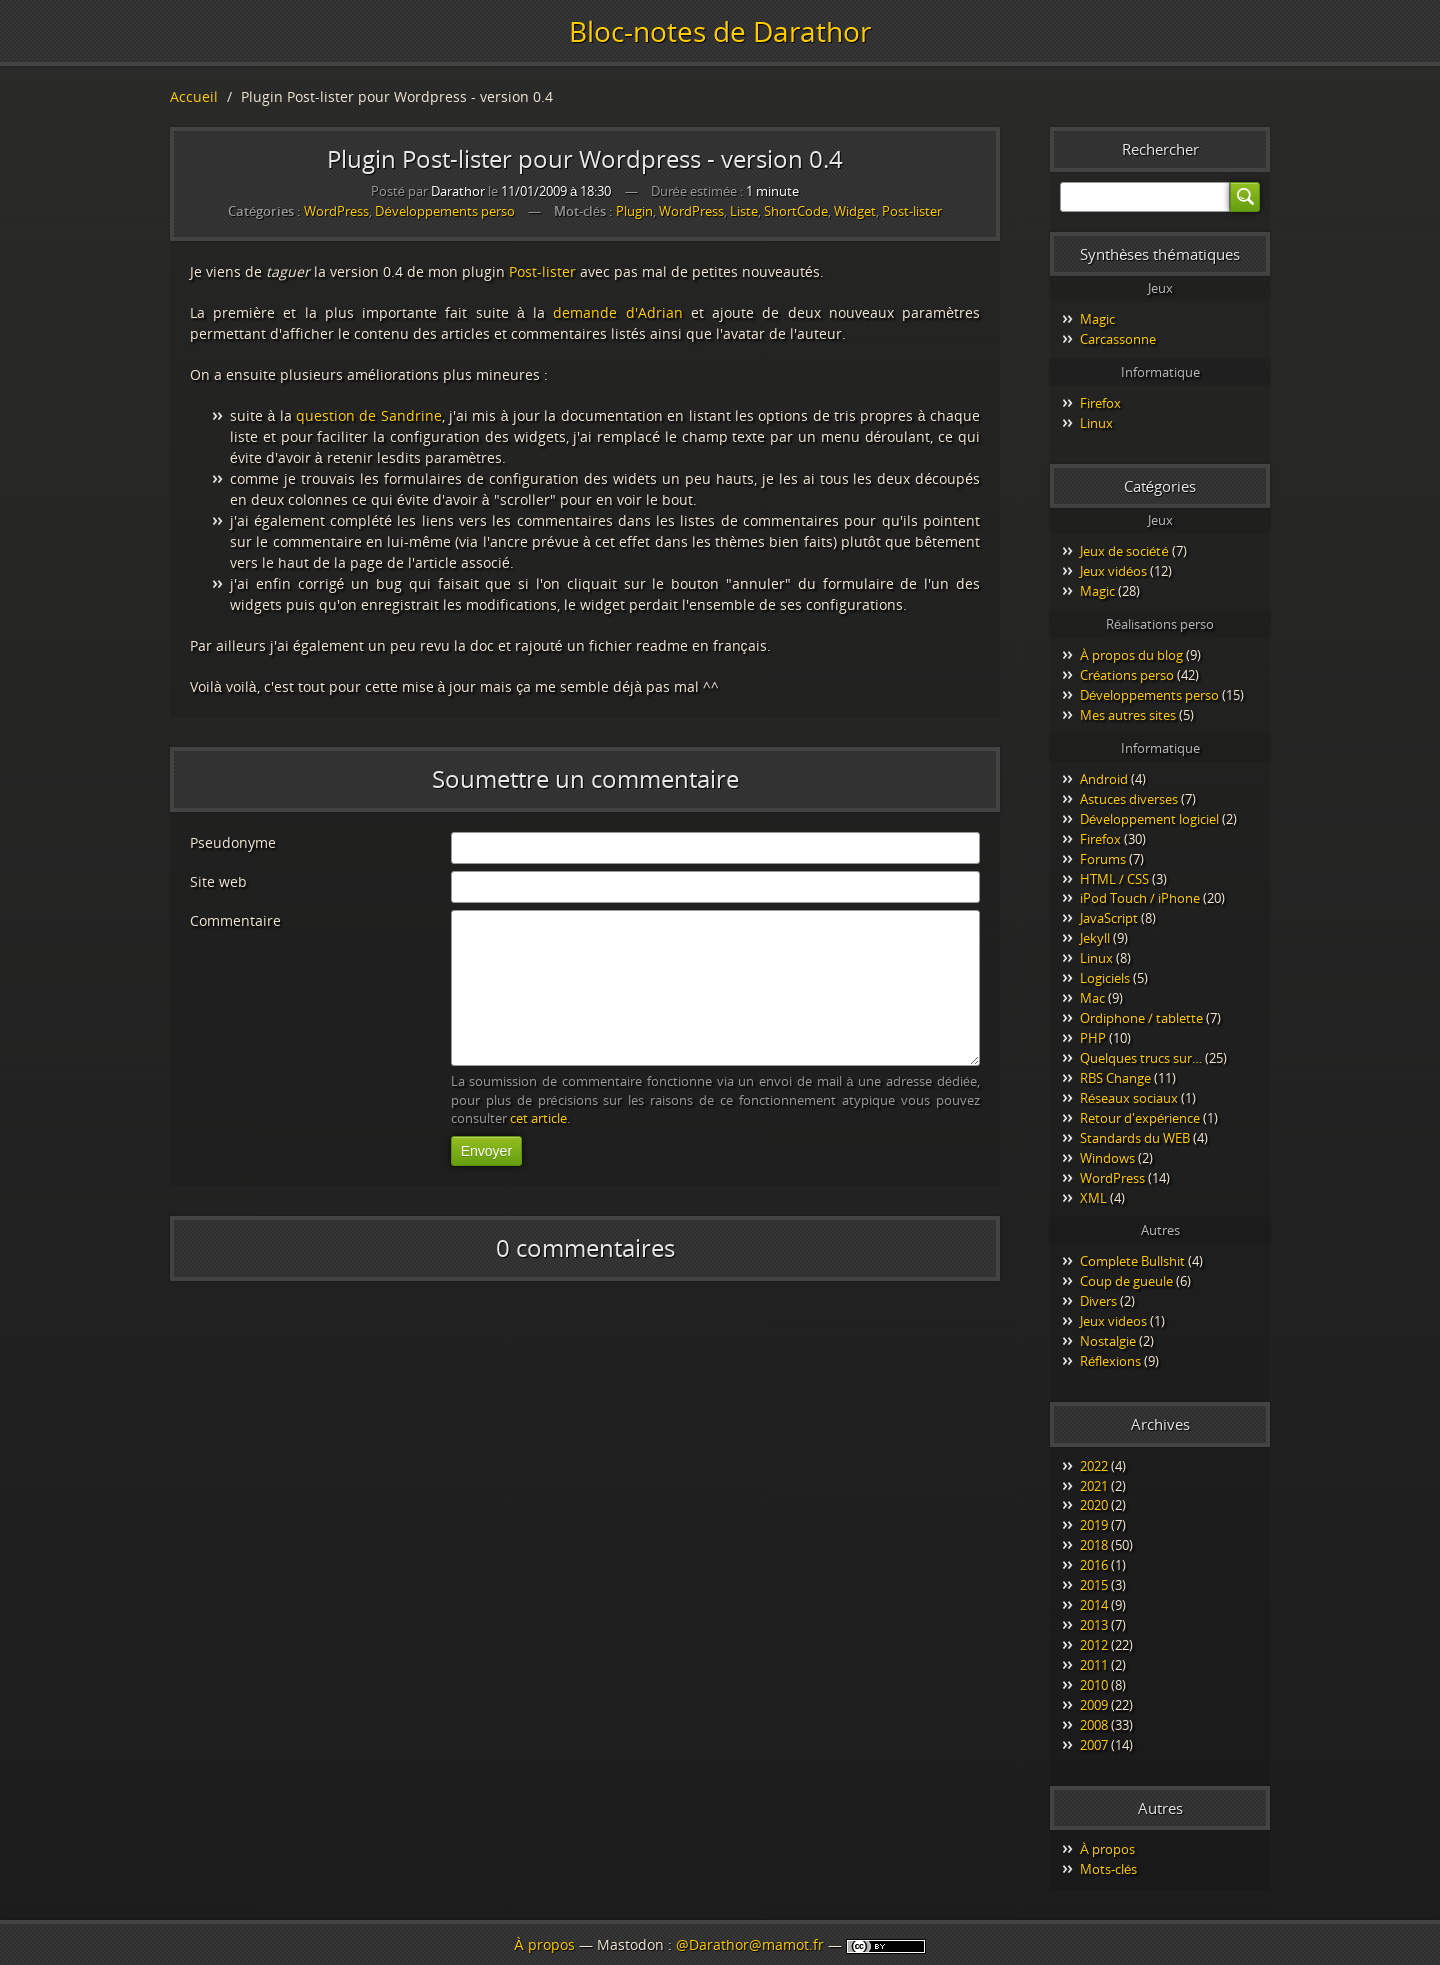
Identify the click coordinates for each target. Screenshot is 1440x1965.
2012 (1094, 1645)
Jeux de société (1124, 551)
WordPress (336, 211)
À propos (1107, 1849)
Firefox (1100, 403)
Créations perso (1127, 675)
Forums (1103, 859)
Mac (1092, 998)
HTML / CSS (1114, 879)
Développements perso (444, 211)
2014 (1094, 1605)
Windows (1107, 1158)
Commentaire (235, 920)
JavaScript (1109, 918)
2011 (1094, 1665)
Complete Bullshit (1132, 1261)
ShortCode (796, 211)
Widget (855, 211)
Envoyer (486, 1151)
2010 (1094, 1685)
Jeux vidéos (1113, 571)
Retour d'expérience (1140, 1118)
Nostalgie (1108, 1341)
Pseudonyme (233, 842)
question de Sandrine (369, 415)
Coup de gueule (1126, 1281)
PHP (1093, 1038)
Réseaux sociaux (1129, 1098)
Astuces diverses (1129, 799)
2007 (1094, 1745)
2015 (1094, 1585)
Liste (744, 211)
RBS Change (1115, 1078)
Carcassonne (1118, 339)
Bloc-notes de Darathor (720, 31)
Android (1104, 779)
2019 (1094, 1525)
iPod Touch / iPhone (1140, 898)
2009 (1094, 1705)
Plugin (634, 211)
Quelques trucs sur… (1141, 1058)
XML (1093, 1198)
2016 (1094, 1565)
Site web (218, 881)
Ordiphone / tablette (1141, 1018)
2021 (1094, 1486)
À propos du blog (1131, 655)
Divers (1098, 1301)
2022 (1094, 1466)
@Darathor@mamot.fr (750, 1944)
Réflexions (1110, 1361)
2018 (1094, 1545)
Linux (1096, 423)
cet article (538, 1118)
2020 (1094, 1505)
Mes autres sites (1128, 715)
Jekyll (1095, 938)
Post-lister (912, 211)
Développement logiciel (1149, 819)
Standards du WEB (1135, 1138)
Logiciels (1105, 978)
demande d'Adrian (617, 312)
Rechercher (1160, 149)
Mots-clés (1108, 1869)
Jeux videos (1113, 1321)
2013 (1094, 1625)
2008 (1094, 1725)
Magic (1097, 319)
